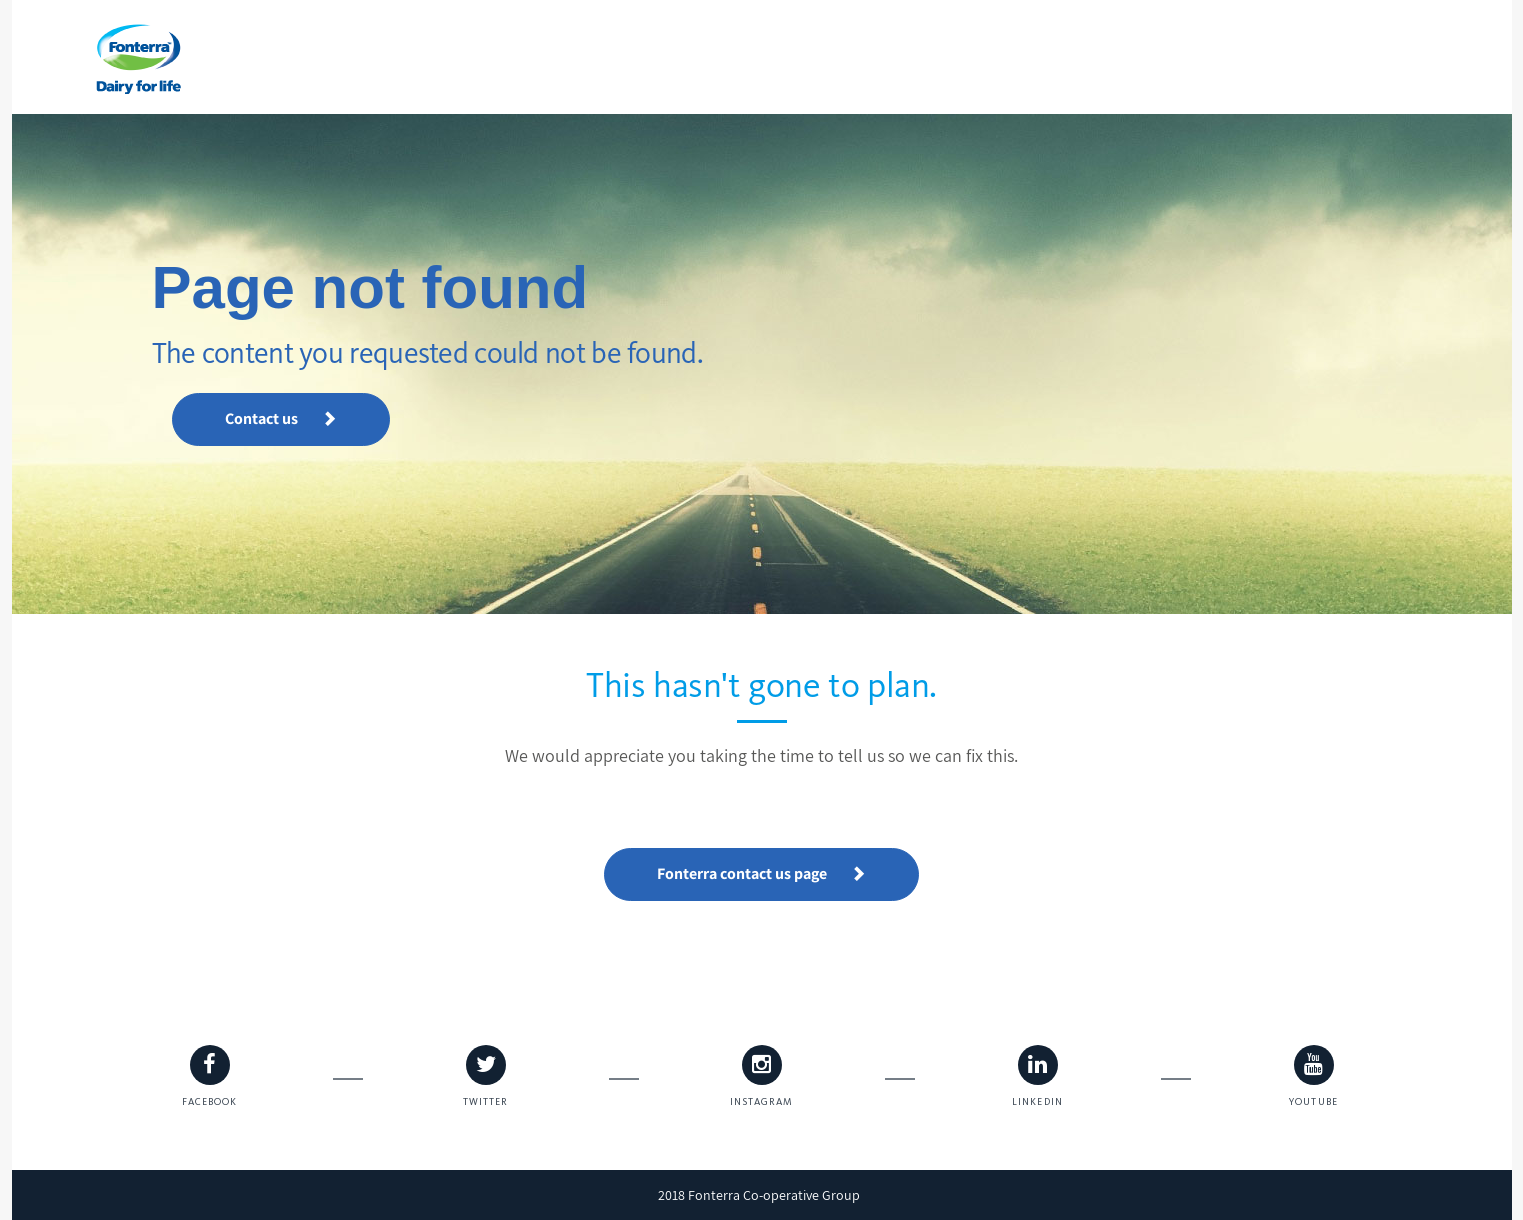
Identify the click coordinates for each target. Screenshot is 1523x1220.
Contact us (281, 418)
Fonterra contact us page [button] (761, 873)
